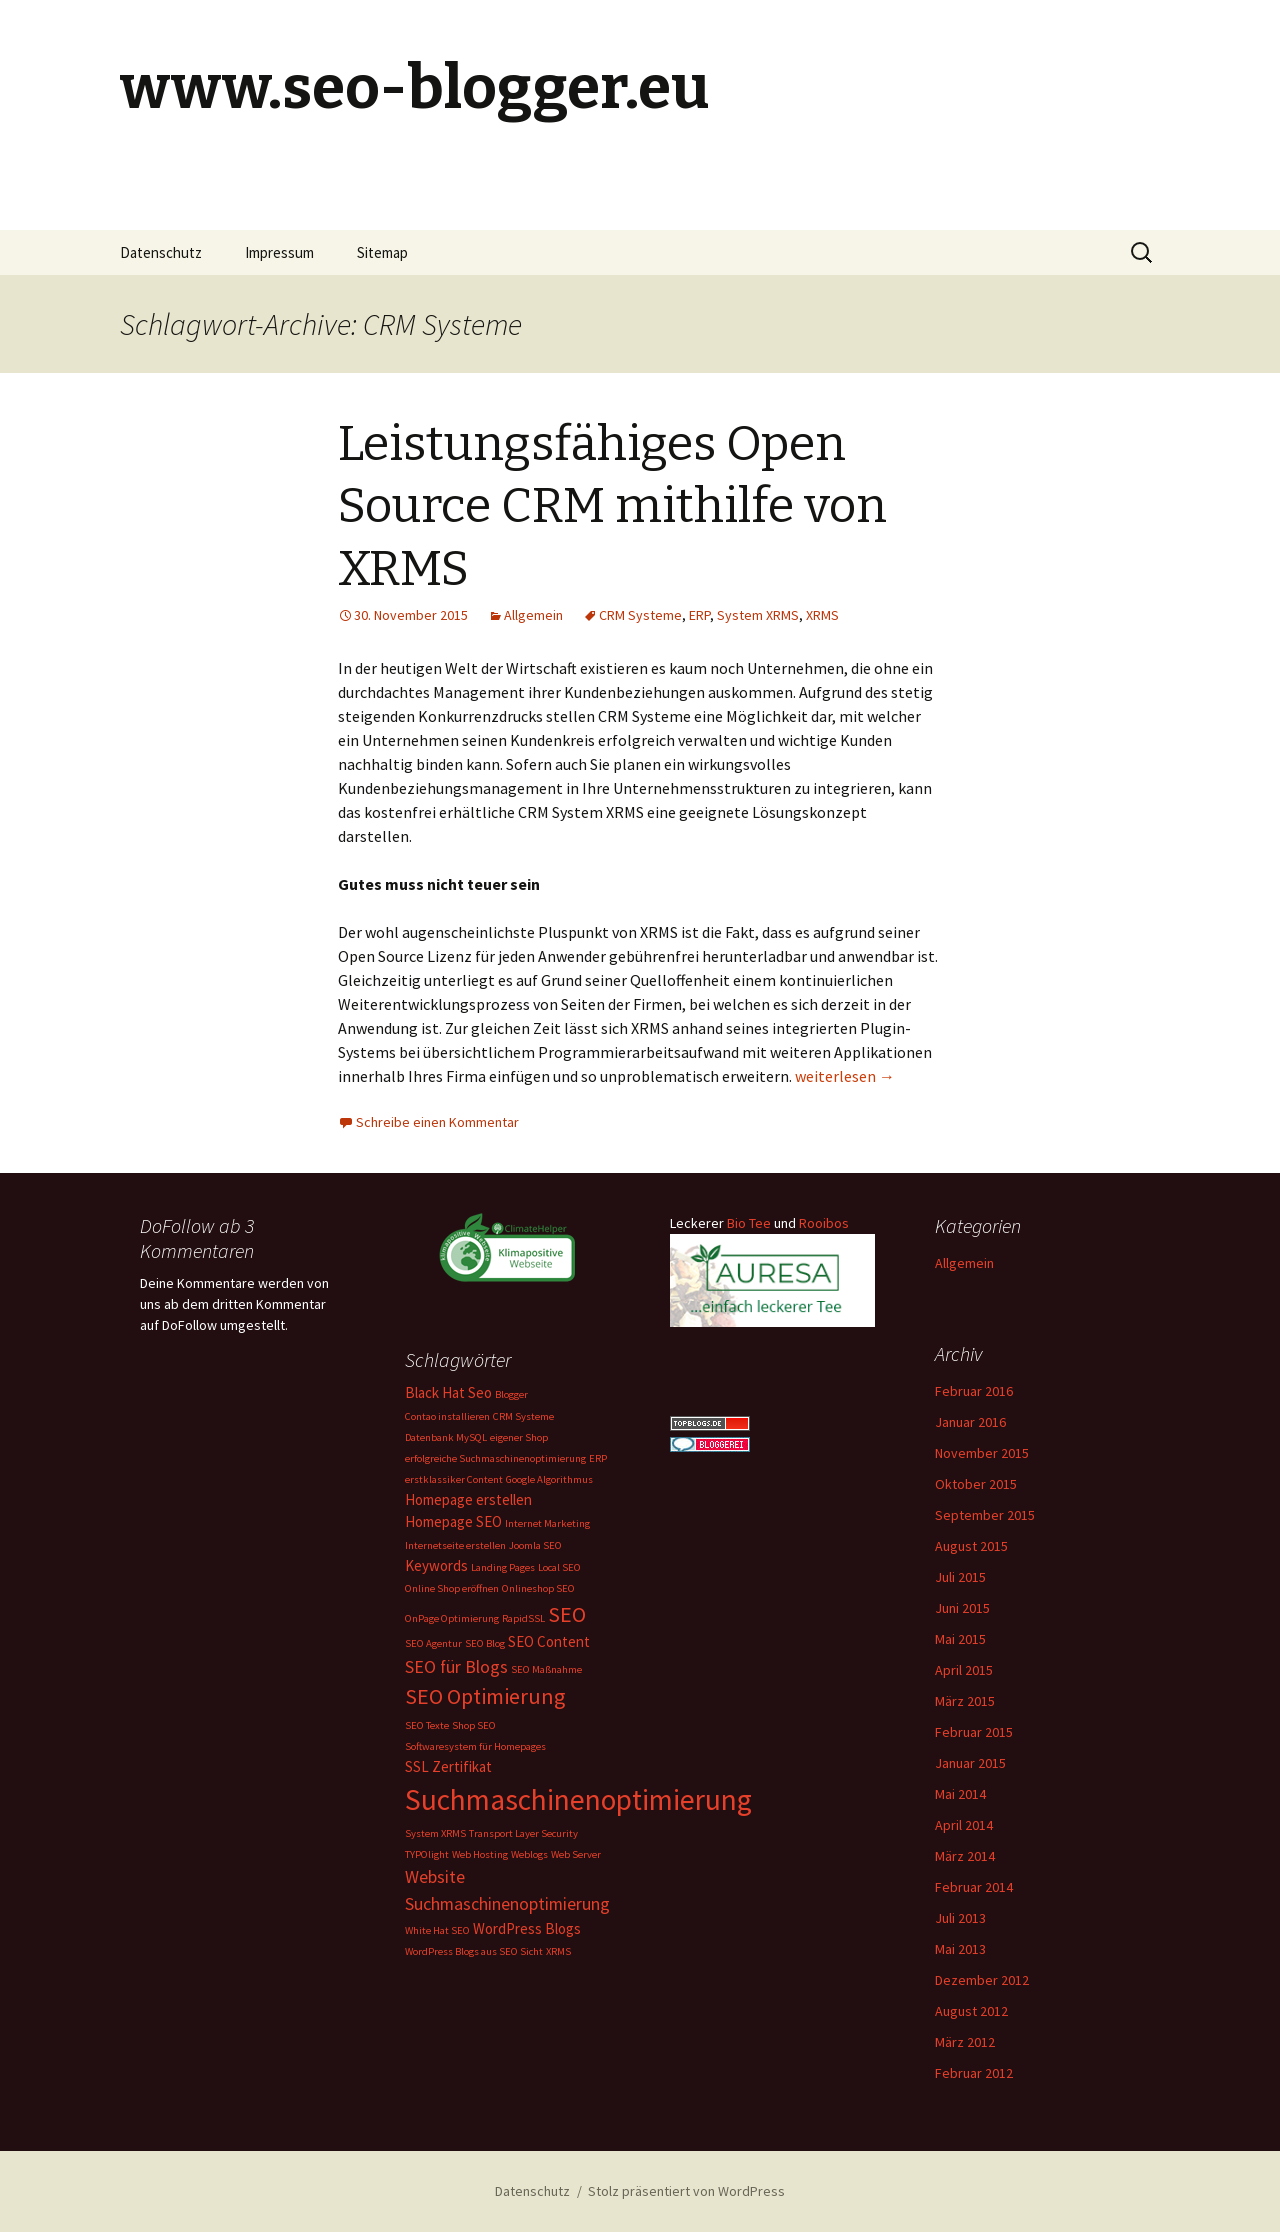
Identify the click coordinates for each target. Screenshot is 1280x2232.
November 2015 (982, 1453)
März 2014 (965, 1856)
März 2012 (965, 2042)
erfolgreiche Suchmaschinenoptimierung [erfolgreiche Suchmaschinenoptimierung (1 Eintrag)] (495, 1458)
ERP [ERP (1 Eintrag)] (598, 1458)
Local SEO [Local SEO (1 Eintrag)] (559, 1567)
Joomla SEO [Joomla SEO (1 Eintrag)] (535, 1545)
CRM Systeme (640, 615)
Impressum (279, 252)
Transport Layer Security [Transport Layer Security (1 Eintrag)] (523, 1833)
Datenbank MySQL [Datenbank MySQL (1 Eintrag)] (446, 1437)
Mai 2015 (960, 1639)
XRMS (822, 615)
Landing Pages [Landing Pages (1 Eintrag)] (503, 1567)
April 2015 (964, 1670)
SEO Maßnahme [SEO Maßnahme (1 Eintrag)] (546, 1669)
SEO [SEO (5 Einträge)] (567, 1614)
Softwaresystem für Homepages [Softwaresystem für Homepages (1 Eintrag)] (475, 1746)
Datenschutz (161, 252)
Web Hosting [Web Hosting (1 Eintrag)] (480, 1854)
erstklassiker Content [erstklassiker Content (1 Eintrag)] (454, 1479)
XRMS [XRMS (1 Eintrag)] (558, 1951)
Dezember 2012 (982, 1980)
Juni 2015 (962, 1608)
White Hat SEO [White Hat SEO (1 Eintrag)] (437, 1930)
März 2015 (965, 1701)
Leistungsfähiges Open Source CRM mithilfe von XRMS (612, 506)
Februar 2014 (974, 1887)
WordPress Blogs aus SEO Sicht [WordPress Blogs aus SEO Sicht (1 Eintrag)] (474, 1951)
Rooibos (824, 1223)
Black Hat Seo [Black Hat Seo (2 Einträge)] (448, 1392)
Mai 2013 (960, 1949)
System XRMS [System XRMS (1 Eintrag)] (435, 1833)
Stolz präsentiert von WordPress (686, 2191)
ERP (699, 615)
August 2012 (971, 2011)
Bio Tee (749, 1223)
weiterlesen (845, 1076)
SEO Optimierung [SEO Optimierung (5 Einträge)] (485, 1696)
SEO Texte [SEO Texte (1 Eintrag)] (427, 1725)
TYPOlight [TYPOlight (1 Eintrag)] (427, 1854)
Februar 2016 (974, 1391)
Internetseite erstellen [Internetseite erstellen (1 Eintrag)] (455, 1545)
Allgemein (533, 615)
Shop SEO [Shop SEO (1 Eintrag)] (474, 1725)
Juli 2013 (960, 1918)
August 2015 (971, 1546)
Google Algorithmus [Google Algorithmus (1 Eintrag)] (549, 1479)
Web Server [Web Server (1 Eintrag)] (576, 1854)
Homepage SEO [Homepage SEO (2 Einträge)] (453, 1521)
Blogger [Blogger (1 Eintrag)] (511, 1394)
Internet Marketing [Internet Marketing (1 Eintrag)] (547, 1523)
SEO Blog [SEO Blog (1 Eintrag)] (485, 1643)
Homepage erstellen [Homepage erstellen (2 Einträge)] (468, 1499)
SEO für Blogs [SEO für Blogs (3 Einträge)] (456, 1666)
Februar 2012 (974, 2073)
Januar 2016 (970, 1422)
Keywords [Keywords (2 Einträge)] (436, 1565)
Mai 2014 (960, 1794)
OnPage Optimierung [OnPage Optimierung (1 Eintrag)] (452, 1618)
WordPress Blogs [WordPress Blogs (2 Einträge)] (527, 1928)
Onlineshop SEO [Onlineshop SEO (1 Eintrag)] (538, 1588)
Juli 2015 (960, 1577)
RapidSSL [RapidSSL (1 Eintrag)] (523, 1618)
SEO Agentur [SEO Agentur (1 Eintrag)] (433, 1643)
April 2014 (964, 1825)
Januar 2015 (970, 1763)
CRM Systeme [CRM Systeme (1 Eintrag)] (523, 1416)
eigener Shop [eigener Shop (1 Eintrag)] (519, 1437)
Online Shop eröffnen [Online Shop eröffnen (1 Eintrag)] (452, 1588)
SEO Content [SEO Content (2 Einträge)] (549, 1641)
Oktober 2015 (976, 1484)
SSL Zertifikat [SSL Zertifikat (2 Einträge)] (448, 1766)
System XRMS (758, 615)
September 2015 (985, 1515)
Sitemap (382, 252)
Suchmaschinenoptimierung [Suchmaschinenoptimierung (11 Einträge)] (578, 1799)
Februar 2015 (974, 1732)
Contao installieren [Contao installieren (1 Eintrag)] (447, 1416)
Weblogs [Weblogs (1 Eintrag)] (529, 1854)
